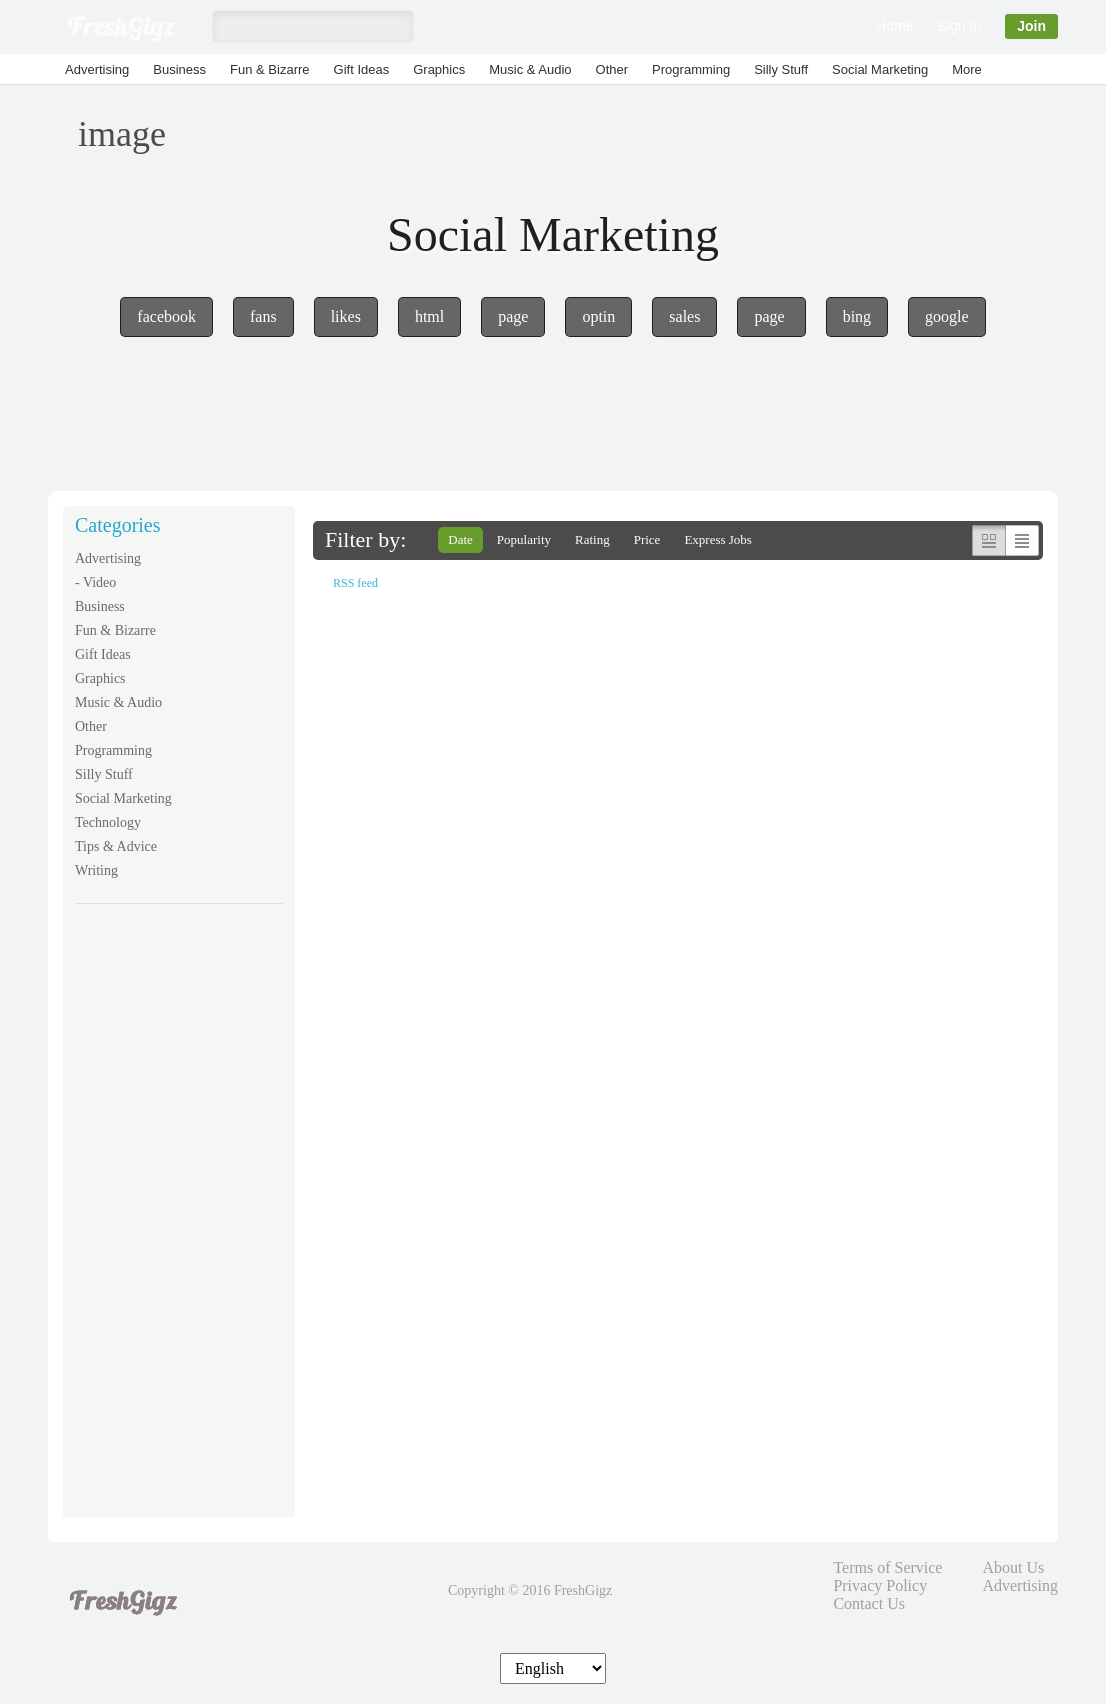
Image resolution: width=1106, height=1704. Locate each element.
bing (857, 316)
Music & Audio (530, 69)
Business (179, 69)
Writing (96, 870)
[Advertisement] (179, 1224)
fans (263, 316)
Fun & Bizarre (269, 69)
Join (1031, 26)
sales (684, 316)
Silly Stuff (781, 69)
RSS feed (355, 583)
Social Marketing (880, 69)
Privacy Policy (880, 1585)
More (967, 69)
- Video (95, 582)
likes (346, 316)
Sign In (960, 26)
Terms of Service (887, 1567)
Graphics (439, 69)
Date (460, 539)
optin (598, 316)
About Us (1013, 1567)
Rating (592, 539)
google (947, 316)
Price (647, 539)
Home (894, 26)
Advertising (97, 69)
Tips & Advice (116, 846)
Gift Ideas (362, 69)
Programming (691, 69)
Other (612, 69)
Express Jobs (718, 539)
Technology (108, 822)
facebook (166, 316)
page (513, 316)
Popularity (524, 539)
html (429, 316)
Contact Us (869, 1603)
